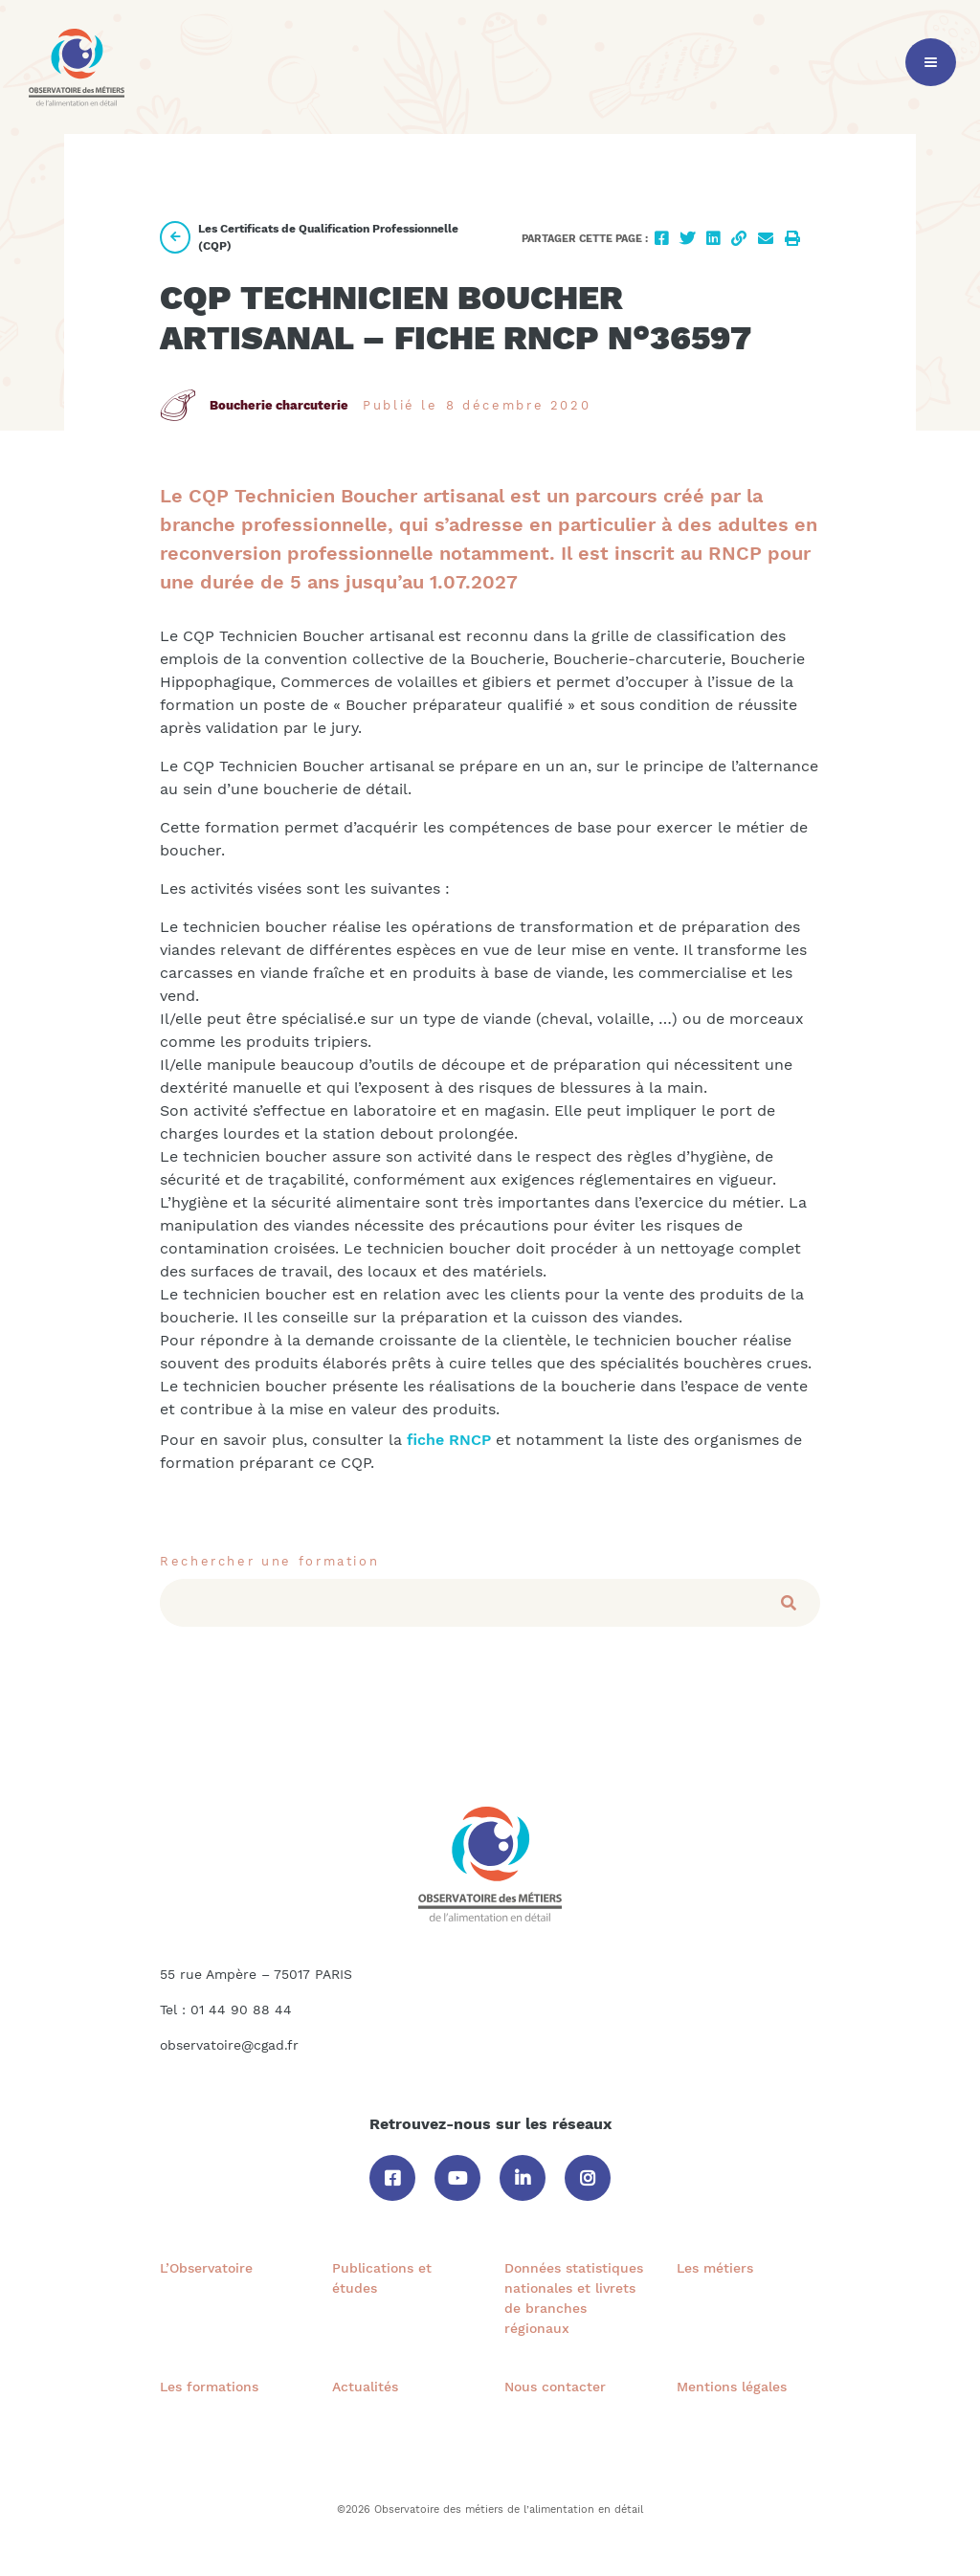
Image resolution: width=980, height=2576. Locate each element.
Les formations (209, 2386)
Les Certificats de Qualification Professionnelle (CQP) (309, 237)
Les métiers (715, 2268)
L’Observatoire (206, 2268)
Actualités (365, 2386)
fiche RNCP (446, 1440)
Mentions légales (732, 2386)
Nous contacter (555, 2386)
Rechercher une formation (269, 1561)
